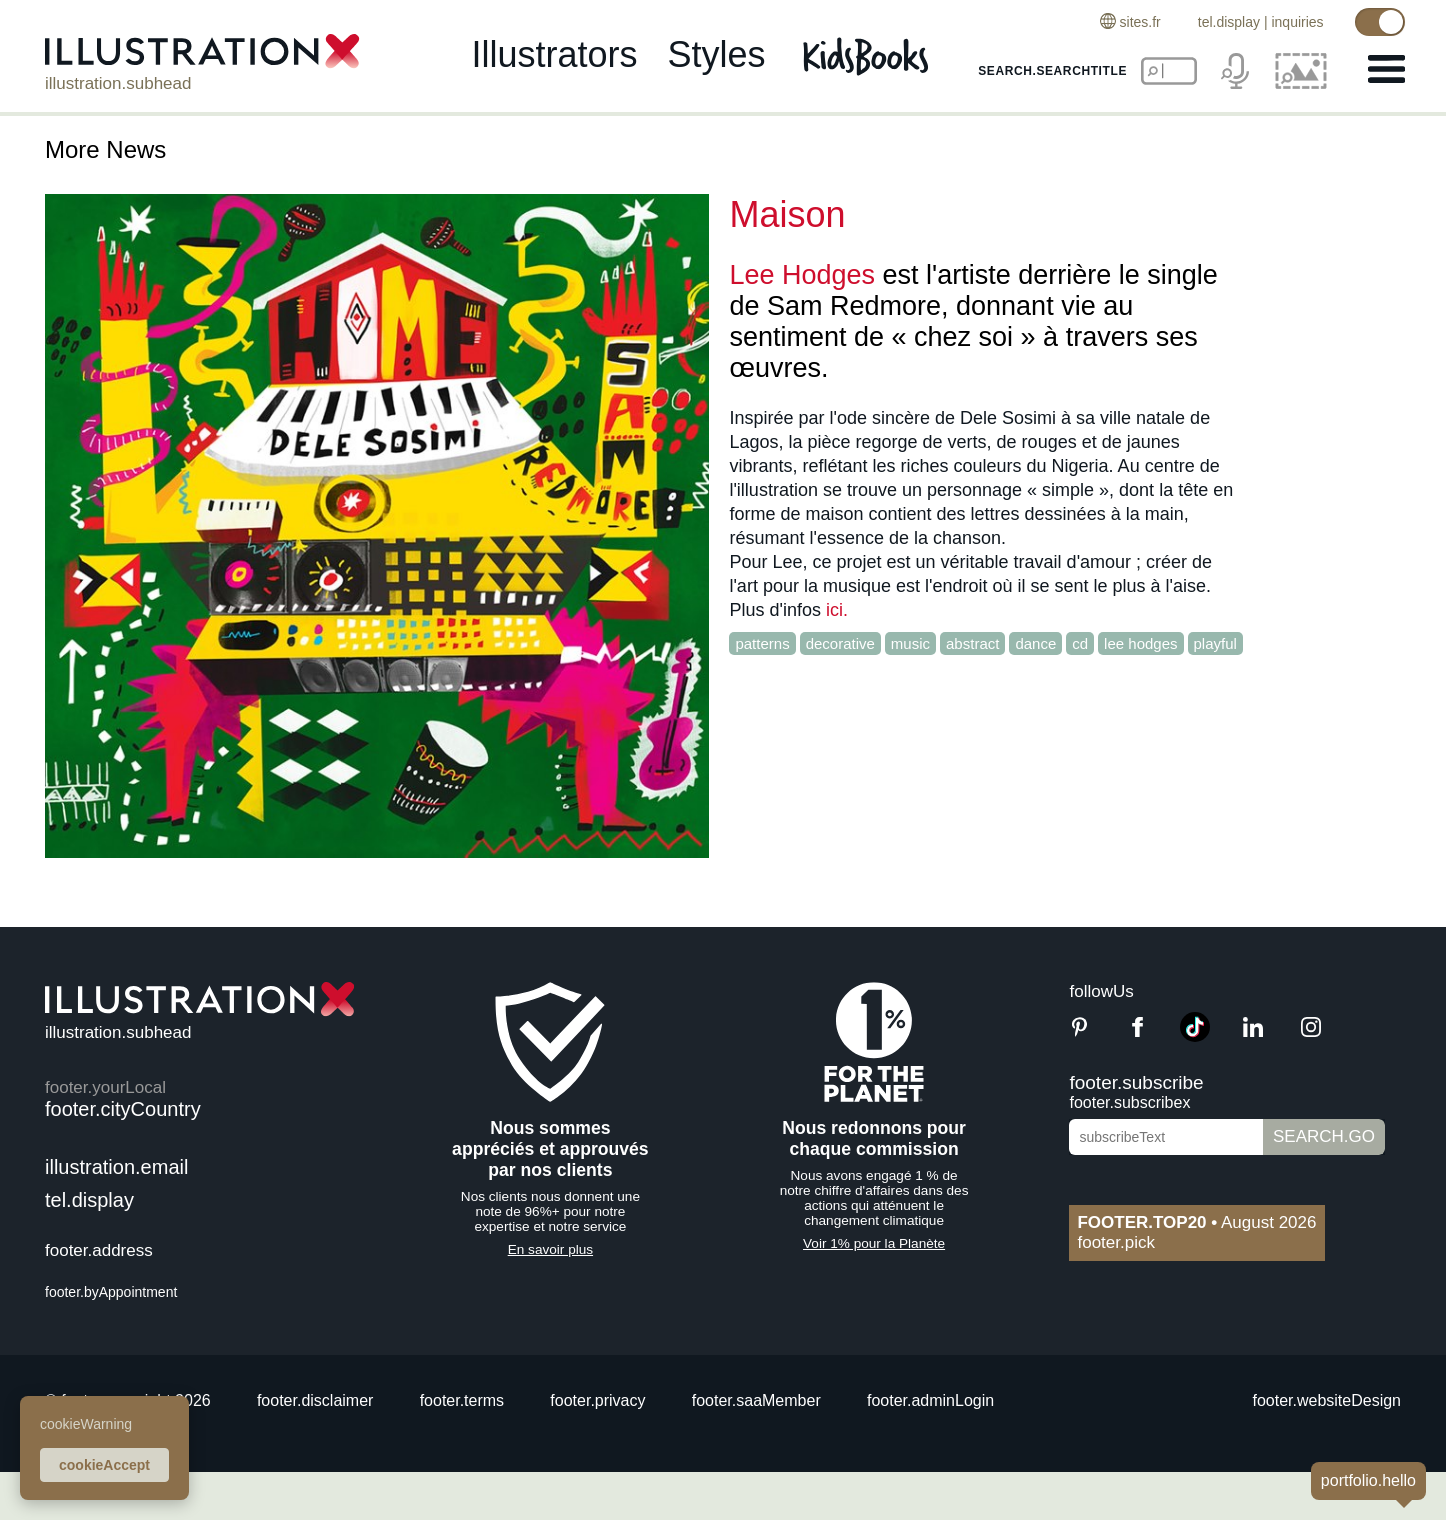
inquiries (1295, 22)
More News (105, 149)
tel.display (1226, 22)
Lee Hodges (802, 275)
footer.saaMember (756, 1400)
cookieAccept (104, 1465)
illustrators (554, 56)
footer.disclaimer (315, 1400)
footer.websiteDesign (1326, 1400)
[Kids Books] (868, 58)
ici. (837, 610)
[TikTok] (1195, 1036)
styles (717, 56)
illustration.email (116, 1167)
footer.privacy (597, 1400)
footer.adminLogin (930, 1400)
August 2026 (1196, 1222)
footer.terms (462, 1400)
